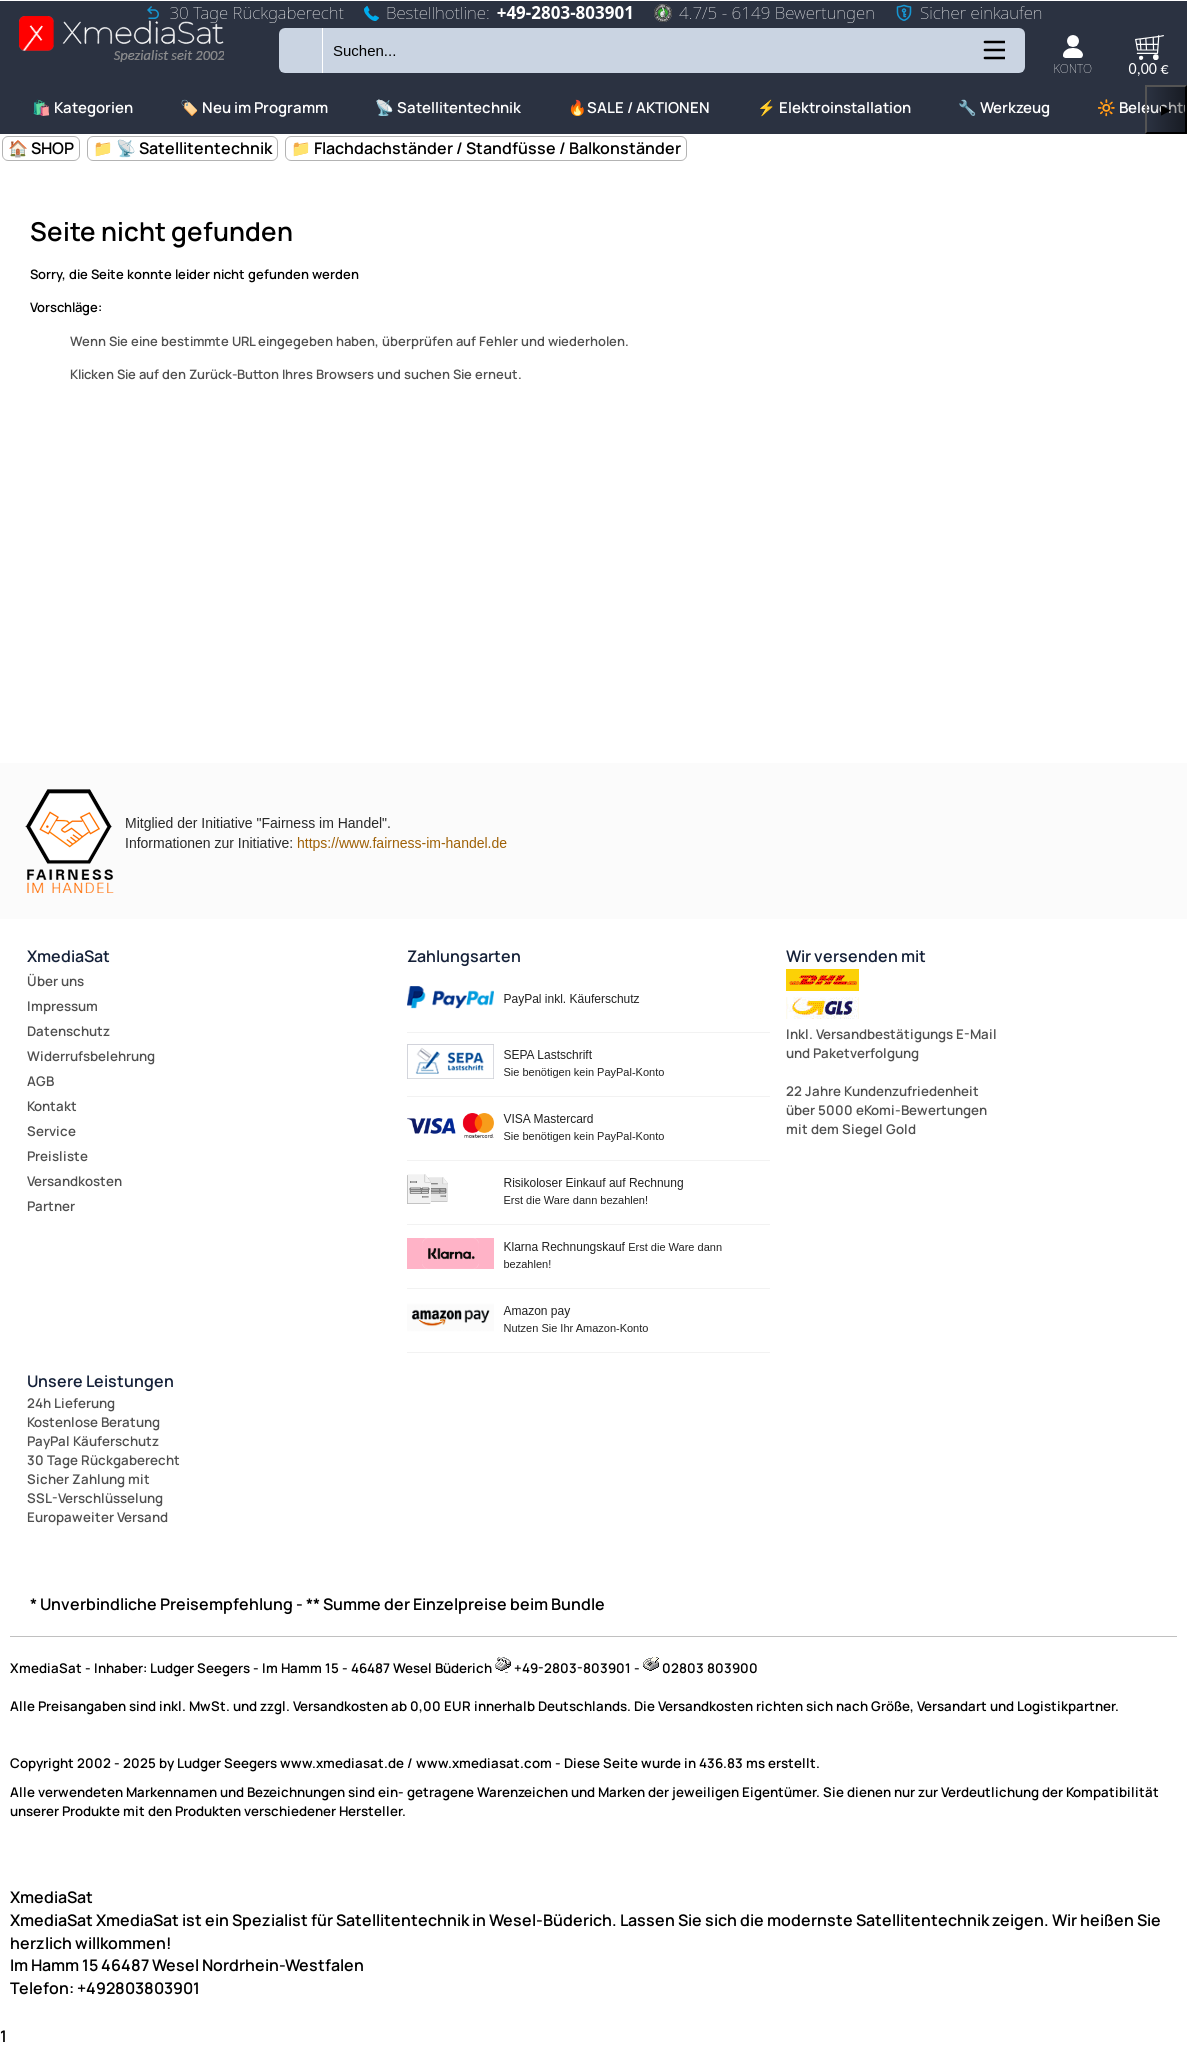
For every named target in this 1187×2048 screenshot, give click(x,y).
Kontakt (52, 1106)
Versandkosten (74, 1181)
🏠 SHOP (41, 148)
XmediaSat (68, 956)
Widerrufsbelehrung (91, 1056)
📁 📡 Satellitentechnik (182, 148)
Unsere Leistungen (100, 1381)
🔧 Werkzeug (1004, 107)
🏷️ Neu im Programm (254, 107)
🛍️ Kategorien (82, 107)
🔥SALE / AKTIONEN (639, 107)
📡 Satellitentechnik (448, 107)
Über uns (55, 981)
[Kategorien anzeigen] (993, 57)
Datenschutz (68, 1031)
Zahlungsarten (464, 956)
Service (51, 1131)
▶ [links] (1166, 109)
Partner (51, 1206)
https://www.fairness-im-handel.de (402, 843)
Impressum (62, 1006)
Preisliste (57, 1156)
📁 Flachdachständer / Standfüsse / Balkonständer (486, 148)
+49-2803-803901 (565, 12)
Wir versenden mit (856, 956)
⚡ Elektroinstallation (834, 107)
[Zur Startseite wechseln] (121, 60)
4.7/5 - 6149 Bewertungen (764, 12)
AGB (40, 1081)
